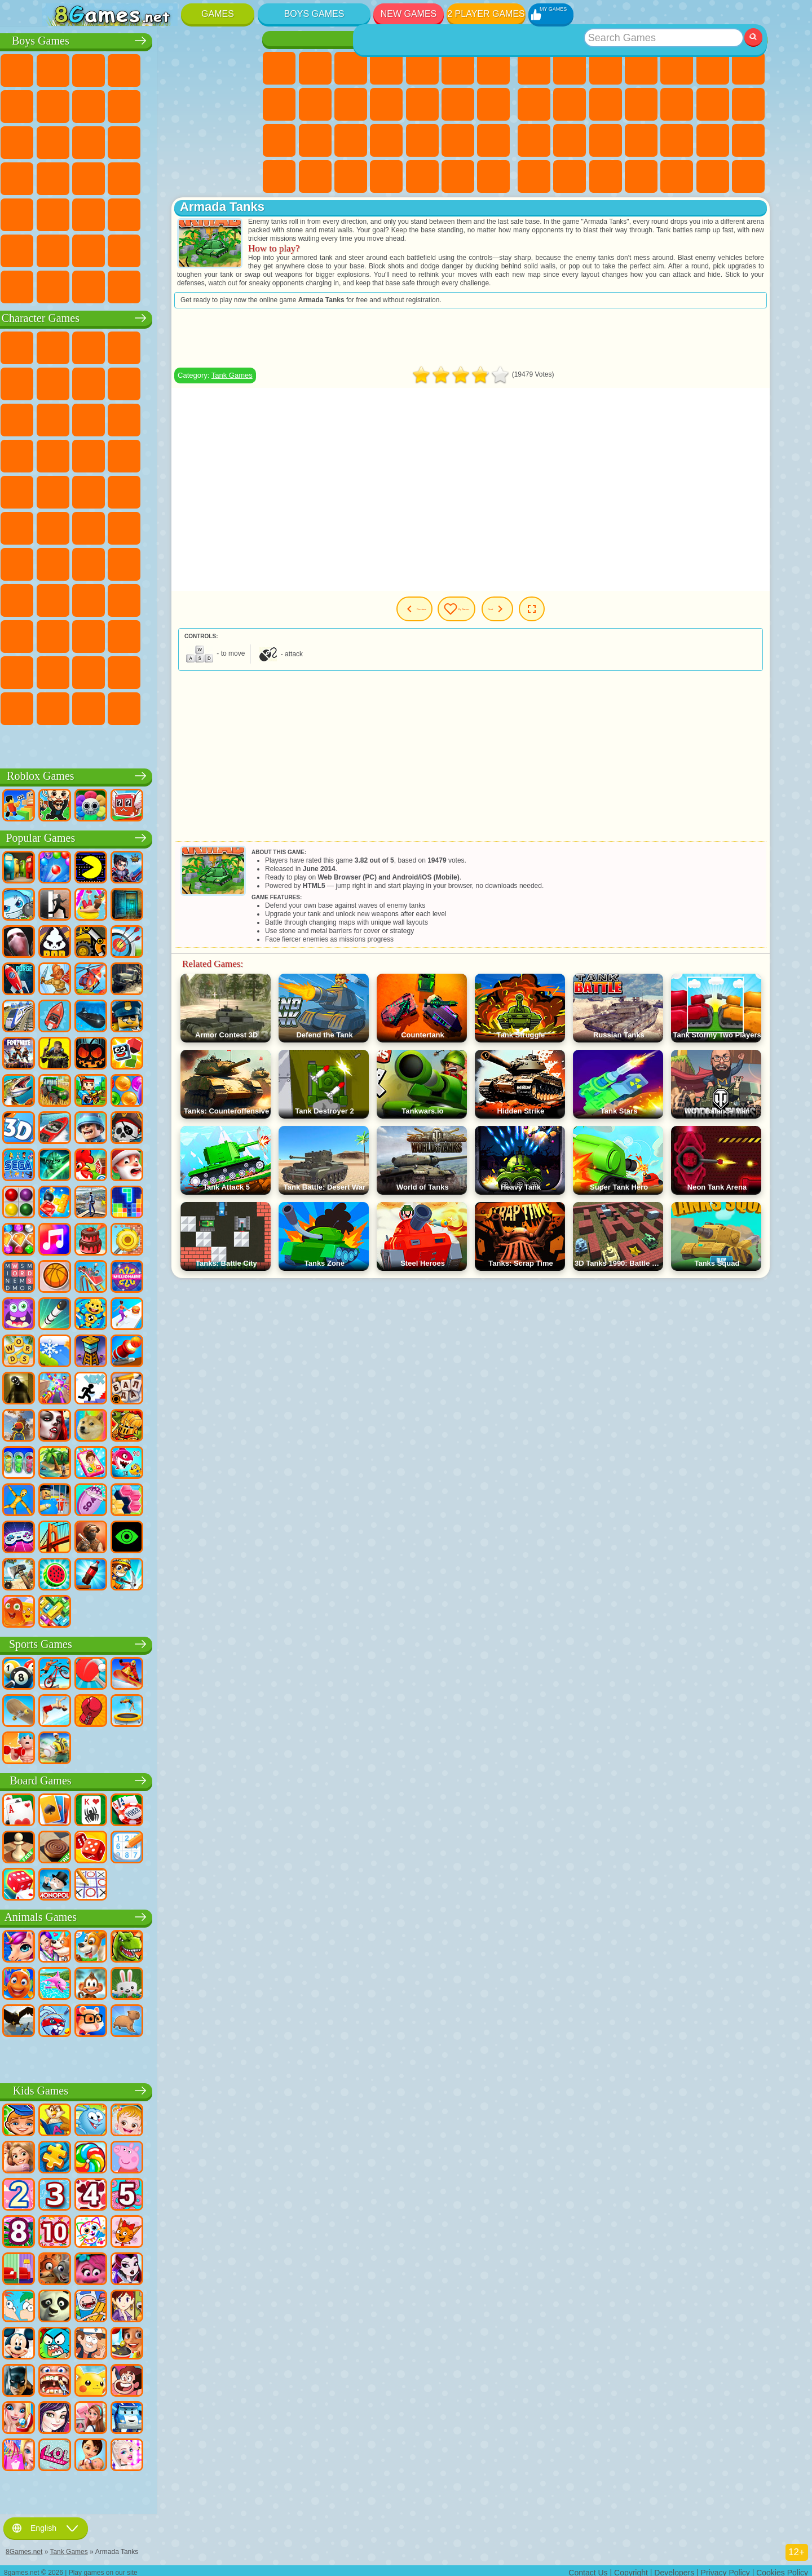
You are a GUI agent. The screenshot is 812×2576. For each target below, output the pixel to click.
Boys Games (314, 14)
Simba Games (59, 634)
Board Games (150, 1778)
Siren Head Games (202, 526)
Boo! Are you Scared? (167, 706)
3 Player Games (641, 176)
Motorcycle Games (167, 104)
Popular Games (151, 836)
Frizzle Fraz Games (59, 490)
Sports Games (569, 104)
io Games (641, 104)
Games (217, 14)
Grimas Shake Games (59, 670)
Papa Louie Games (493, 104)
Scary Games (676, 104)
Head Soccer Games (131, 248)
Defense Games (748, 176)
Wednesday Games (131, 634)
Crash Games (131, 104)
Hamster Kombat (95, 670)
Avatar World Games (238, 598)
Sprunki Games (202, 670)
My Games (506, 617)
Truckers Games (238, 248)
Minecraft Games (59, 104)
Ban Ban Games (167, 634)
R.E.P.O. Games (202, 706)
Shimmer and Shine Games (202, 490)
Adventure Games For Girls (493, 68)
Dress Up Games (386, 104)
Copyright (631, 2568)
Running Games (131, 212)
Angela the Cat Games (315, 104)
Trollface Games (131, 381)
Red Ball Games (95, 381)
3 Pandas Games (202, 417)
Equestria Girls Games (315, 68)
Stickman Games (202, 104)
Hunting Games (202, 212)
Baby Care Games (315, 176)
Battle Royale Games (238, 68)
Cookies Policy (782, 2568)
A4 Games (131, 562)
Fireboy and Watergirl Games (350, 68)
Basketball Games (712, 176)
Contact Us (587, 2568)
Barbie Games (386, 68)
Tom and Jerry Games (59, 526)
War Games (202, 248)
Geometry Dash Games (534, 104)
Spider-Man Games (238, 454)
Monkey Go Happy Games (238, 490)
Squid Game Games (95, 562)
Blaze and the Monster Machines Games (59, 454)
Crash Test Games (131, 284)
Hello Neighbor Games (95, 598)
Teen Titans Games (95, 526)
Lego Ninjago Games (202, 345)
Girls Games (569, 68)
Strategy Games (131, 68)
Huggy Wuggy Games (238, 562)
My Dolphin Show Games (167, 417)
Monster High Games (458, 68)
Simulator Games (605, 68)
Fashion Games (279, 176)
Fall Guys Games (167, 526)
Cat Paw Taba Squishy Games (493, 176)
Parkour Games (59, 248)
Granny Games (202, 562)
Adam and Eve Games (131, 490)
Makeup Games (458, 140)
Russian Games (569, 140)
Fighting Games (59, 140)
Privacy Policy (725, 2568)
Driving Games (167, 248)
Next (571, 617)
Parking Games (59, 68)
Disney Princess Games (493, 140)
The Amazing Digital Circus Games (131, 670)
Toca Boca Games (202, 598)
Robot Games (167, 140)
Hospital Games (350, 140)
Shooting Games (167, 212)
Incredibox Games (238, 670)
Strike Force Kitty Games (167, 454)
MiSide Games (131, 706)
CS (59, 284)
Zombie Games (202, 68)
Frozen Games (350, 104)
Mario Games (202, 454)
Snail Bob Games (59, 381)
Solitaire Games (534, 140)
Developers (674, 2568)
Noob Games (59, 598)
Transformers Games (167, 670)
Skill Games (712, 68)
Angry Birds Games (95, 417)
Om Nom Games (131, 417)
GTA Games (167, 176)
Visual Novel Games (315, 140)
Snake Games (569, 176)
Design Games (350, 176)
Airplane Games (95, 248)
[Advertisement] (516, 346)
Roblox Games (150, 774)
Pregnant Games (279, 140)
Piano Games (422, 176)
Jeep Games (238, 212)
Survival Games (59, 176)
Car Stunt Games (534, 176)
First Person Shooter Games (95, 212)
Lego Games (238, 381)
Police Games (202, 140)
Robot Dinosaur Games (238, 140)
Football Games (95, 68)
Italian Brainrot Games (238, 706)
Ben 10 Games (95, 490)
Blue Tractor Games (131, 526)
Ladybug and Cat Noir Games (167, 381)
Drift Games (238, 176)
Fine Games (676, 140)
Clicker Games (748, 104)
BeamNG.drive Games (167, 284)
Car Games (95, 104)
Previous (434, 617)
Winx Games (458, 176)
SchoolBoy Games (131, 598)
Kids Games (641, 68)
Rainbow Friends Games (167, 598)
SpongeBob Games (95, 345)
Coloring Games (279, 104)
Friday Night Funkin (202, 634)
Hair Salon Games (422, 104)
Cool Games (676, 176)
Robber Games (95, 176)
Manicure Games (386, 140)
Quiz (422, 68)
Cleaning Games (386, 176)
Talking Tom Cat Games (167, 345)
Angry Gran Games (202, 381)
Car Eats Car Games (131, 176)
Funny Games (605, 104)
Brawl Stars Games (59, 562)
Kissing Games (458, 104)
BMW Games (95, 284)
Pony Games (279, 68)
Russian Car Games (202, 176)
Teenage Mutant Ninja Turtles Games (167, 490)
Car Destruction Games (202, 284)
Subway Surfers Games (59, 417)
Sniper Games (131, 140)
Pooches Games (131, 454)
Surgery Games (422, 140)
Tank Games (167, 68)
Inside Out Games (95, 634)
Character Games (150, 316)
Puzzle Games (605, 176)
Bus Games (59, 212)
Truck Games (238, 104)
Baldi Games (167, 562)
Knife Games (605, 140)
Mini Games (712, 140)
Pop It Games (641, 140)
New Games (409, 14)
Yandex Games (748, 68)
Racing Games (95, 140)
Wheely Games (59, 345)
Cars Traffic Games (238, 284)
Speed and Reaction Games (748, 140)
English (45, 2523)
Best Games (642, 38)
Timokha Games (59, 706)
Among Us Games (238, 526)
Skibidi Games (238, 634)
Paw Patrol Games (131, 345)
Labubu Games (59, 742)
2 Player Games (486, 14)
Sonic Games (95, 454)
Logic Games (712, 104)
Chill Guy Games (95, 706)
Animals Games (150, 1915)
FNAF (238, 345)
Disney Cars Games (238, 417)
